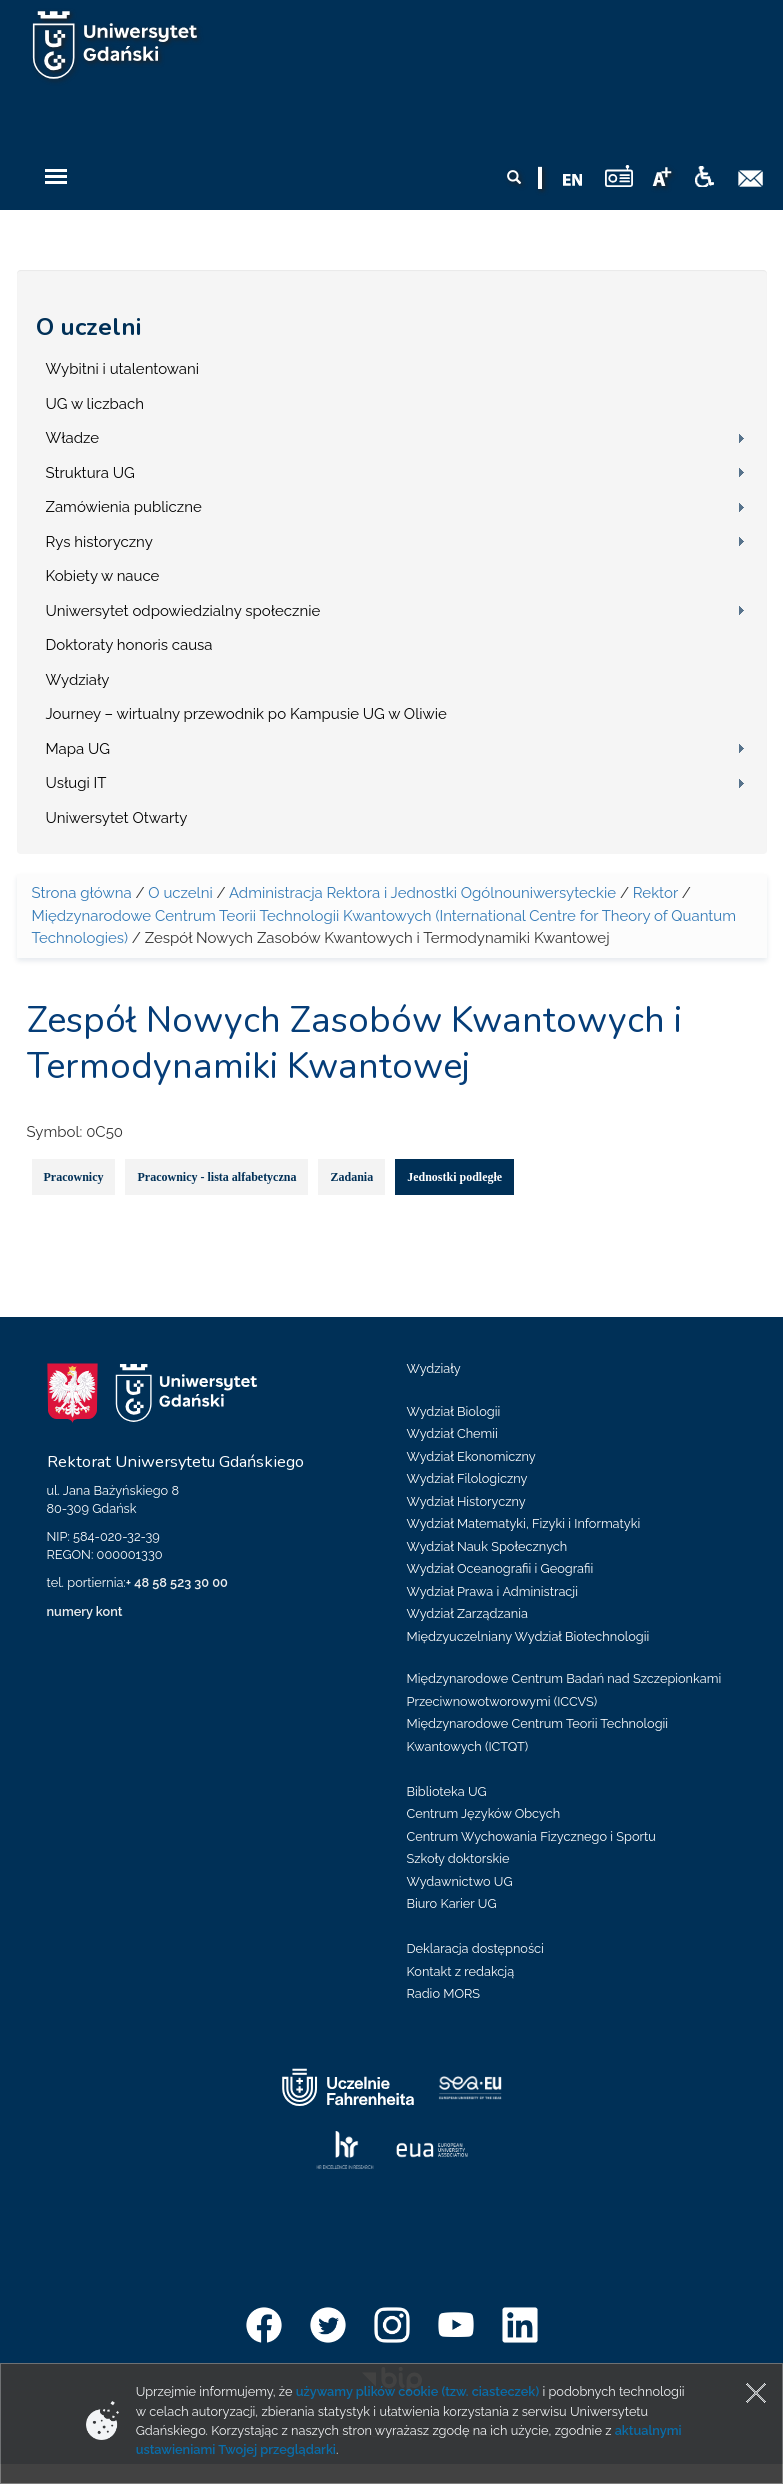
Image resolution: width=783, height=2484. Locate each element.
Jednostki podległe (454, 1177)
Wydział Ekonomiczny (471, 1456)
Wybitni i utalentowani (123, 369)
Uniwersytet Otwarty (117, 818)
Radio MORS (444, 1993)
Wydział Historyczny (466, 1501)
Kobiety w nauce (103, 576)
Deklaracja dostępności (475, 1948)
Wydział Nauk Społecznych (487, 1546)
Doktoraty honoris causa (129, 645)
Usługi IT (76, 783)
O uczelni (88, 327)
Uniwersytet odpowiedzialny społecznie (183, 611)
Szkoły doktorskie (458, 1858)
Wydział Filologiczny (467, 1478)
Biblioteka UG (447, 1791)
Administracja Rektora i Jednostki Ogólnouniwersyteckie (422, 893)
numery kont (85, 1611)
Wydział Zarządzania (467, 1613)
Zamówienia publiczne (124, 507)
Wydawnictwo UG (460, 1881)
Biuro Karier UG (452, 1903)
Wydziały (78, 680)
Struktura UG (90, 473)
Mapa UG (78, 749)
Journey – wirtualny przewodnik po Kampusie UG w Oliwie (246, 714)
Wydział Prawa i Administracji (493, 1591)
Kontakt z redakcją (461, 1971)
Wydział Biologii (454, 1411)
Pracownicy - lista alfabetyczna (216, 1177)
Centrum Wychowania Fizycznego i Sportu (531, 1836)
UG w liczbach (95, 404)
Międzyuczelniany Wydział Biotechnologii (528, 1636)
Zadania (351, 1177)
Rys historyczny (99, 542)
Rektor (655, 893)
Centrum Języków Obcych (484, 1813)
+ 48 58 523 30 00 (177, 1582)
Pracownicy (74, 1177)
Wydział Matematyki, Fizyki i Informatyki (524, 1523)
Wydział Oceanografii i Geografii (500, 1568)
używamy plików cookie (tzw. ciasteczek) (418, 2391)
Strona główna (82, 893)
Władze (73, 438)
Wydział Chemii (452, 1433)
